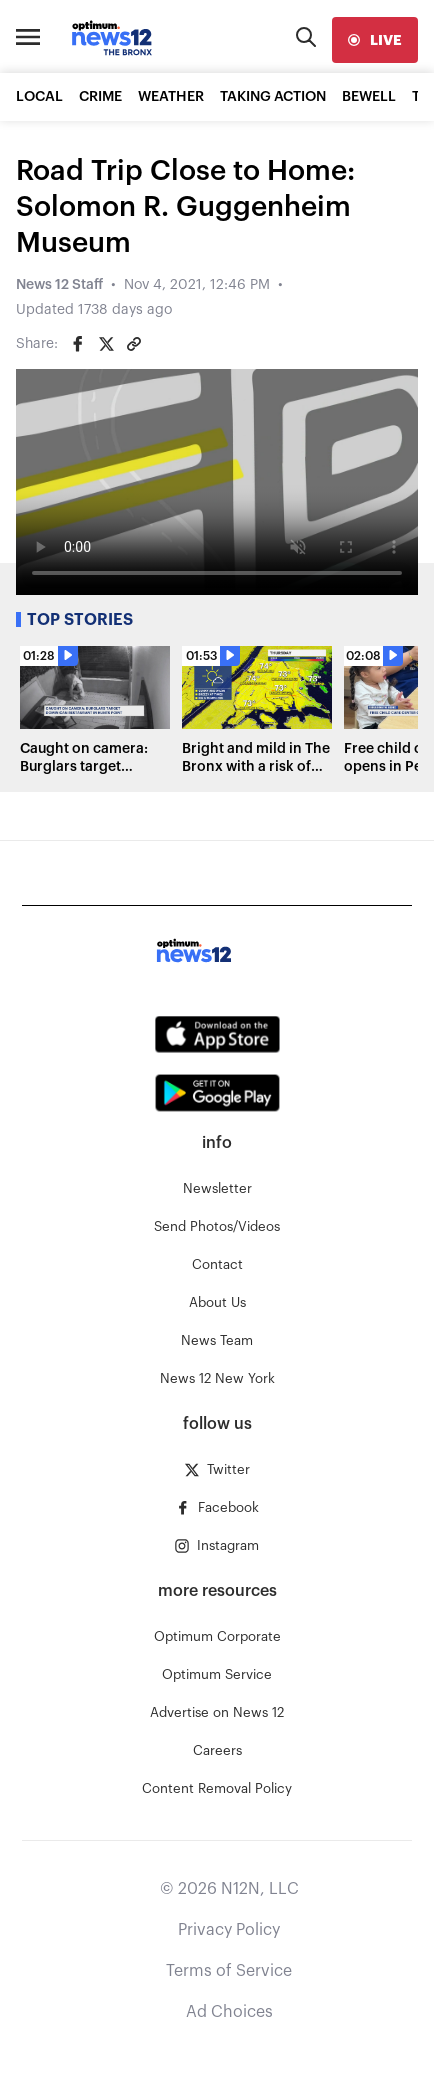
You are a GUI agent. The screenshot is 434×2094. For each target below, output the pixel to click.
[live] (375, 40)
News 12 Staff (59, 285)
